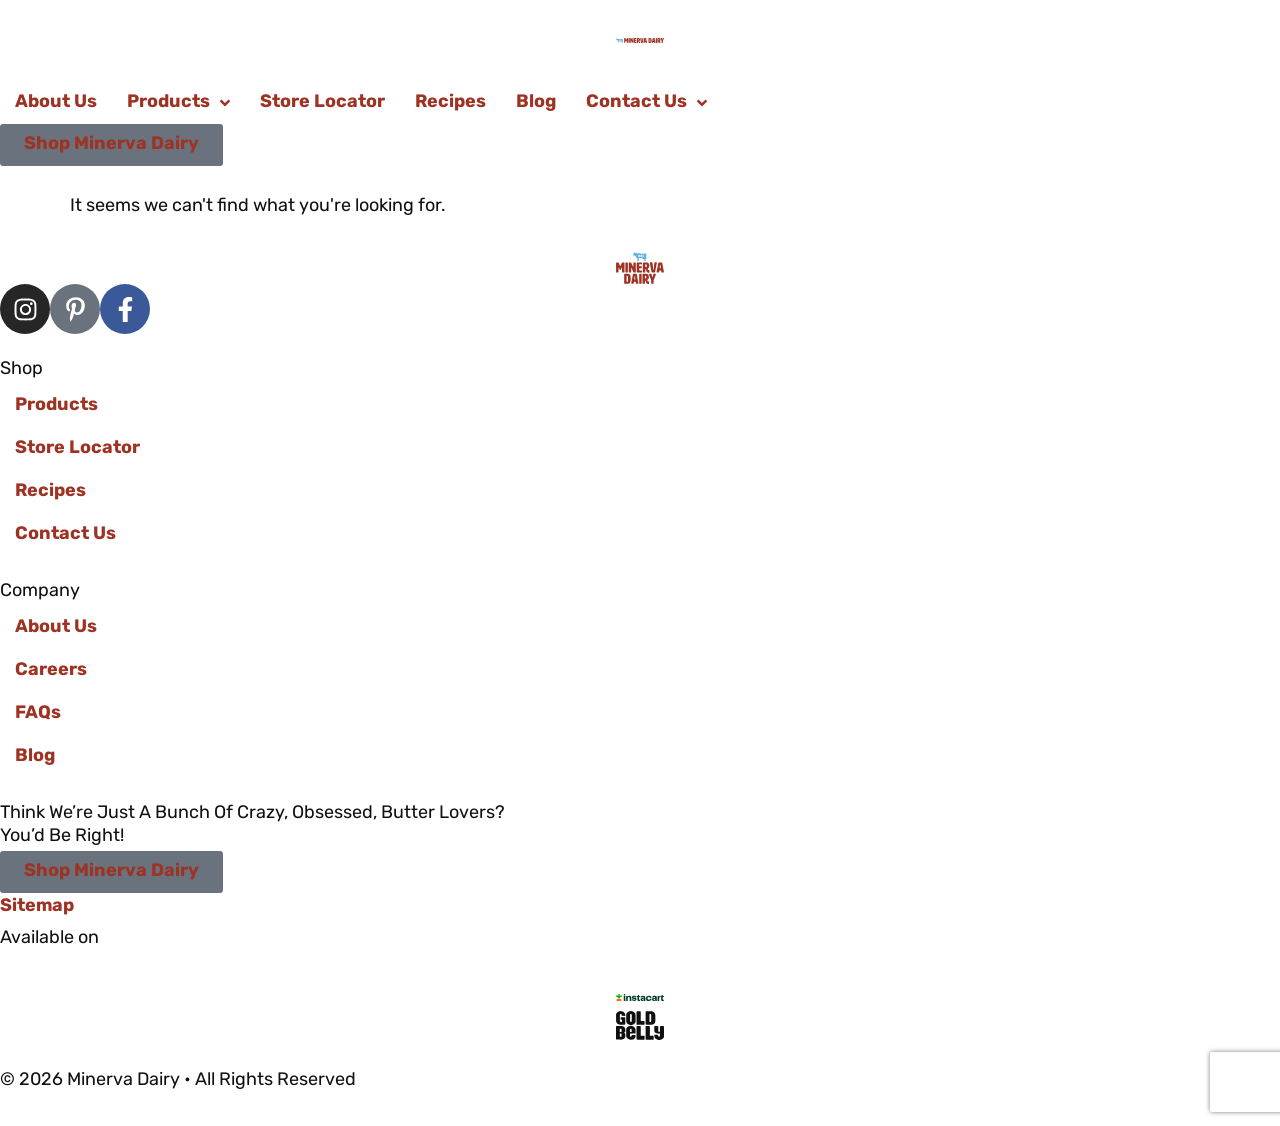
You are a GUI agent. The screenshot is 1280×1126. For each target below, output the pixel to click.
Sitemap (37, 906)
